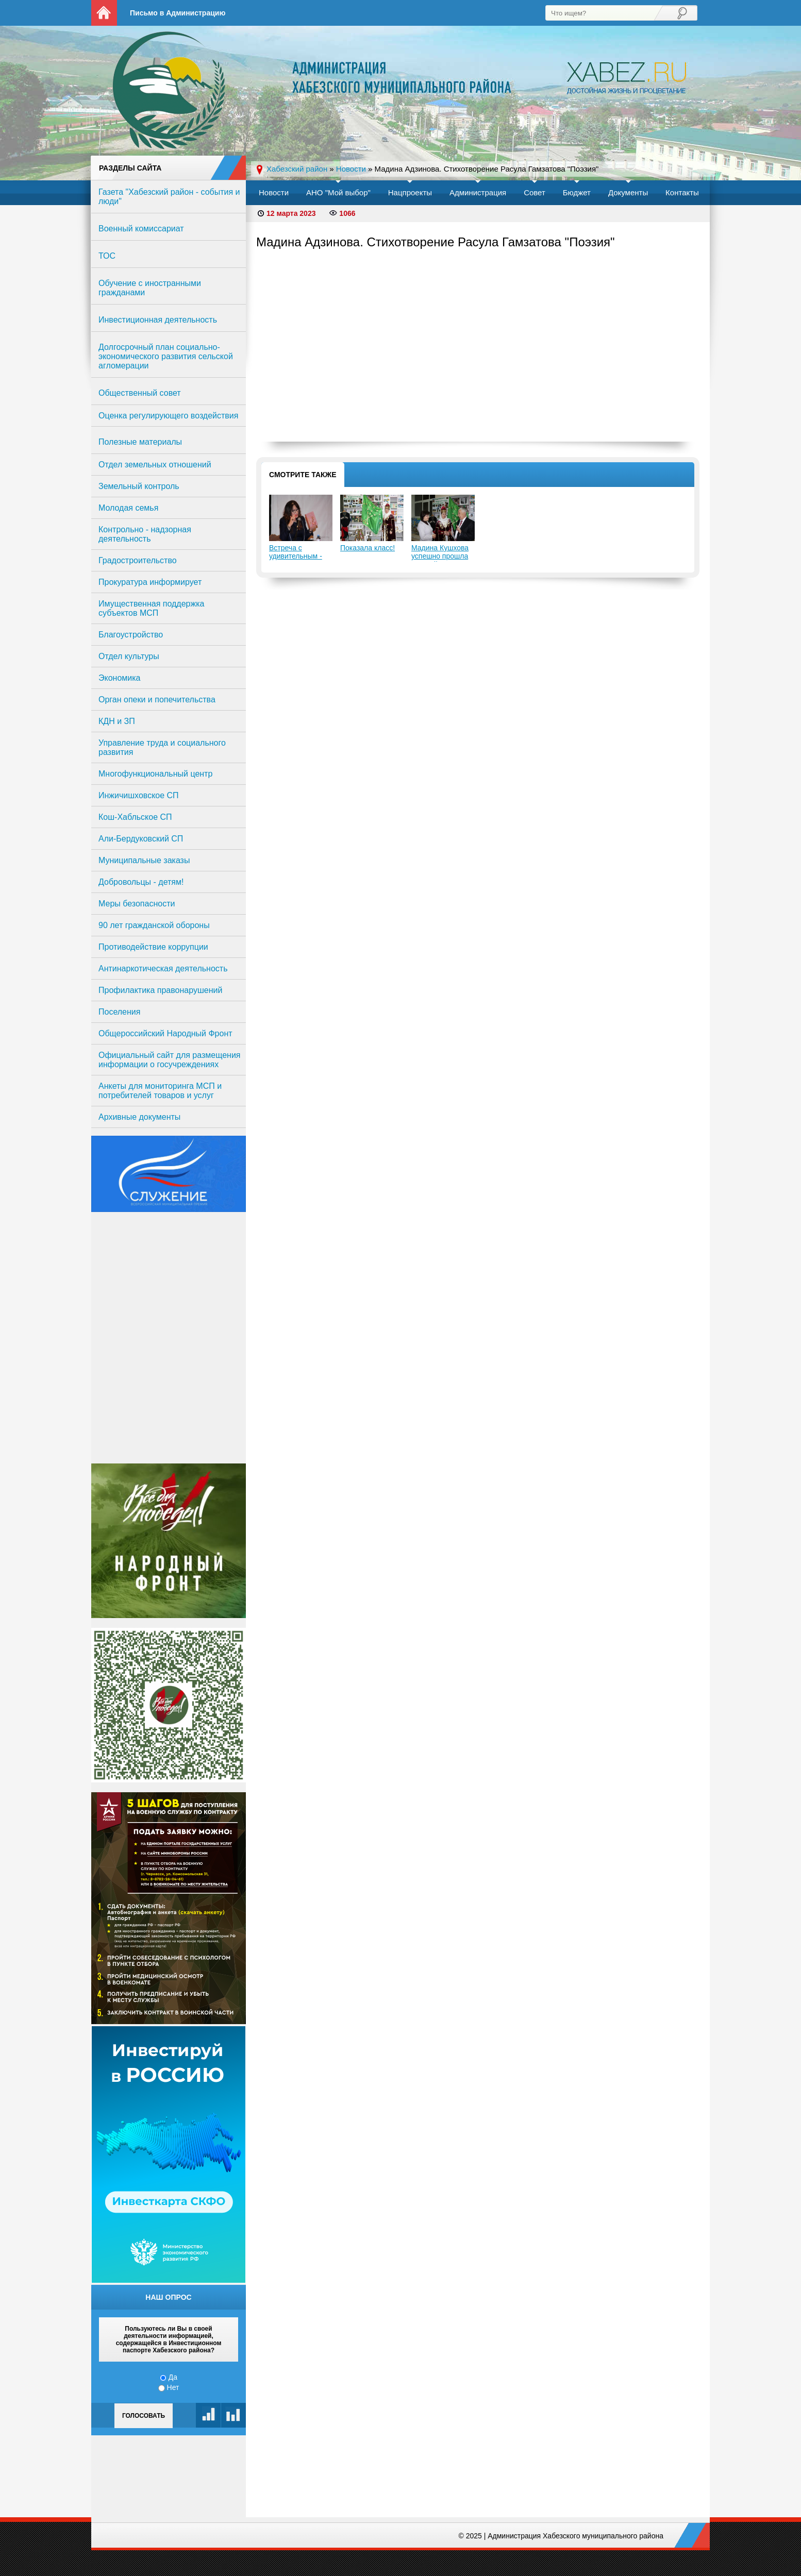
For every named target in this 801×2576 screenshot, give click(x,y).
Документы (628, 192)
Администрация (477, 192)
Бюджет (577, 192)
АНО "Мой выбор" (338, 192)
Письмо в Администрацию (177, 13)
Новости (274, 192)
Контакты (682, 192)
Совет (534, 192)
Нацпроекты (410, 192)
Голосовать (143, 2415)
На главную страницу (104, 13)
